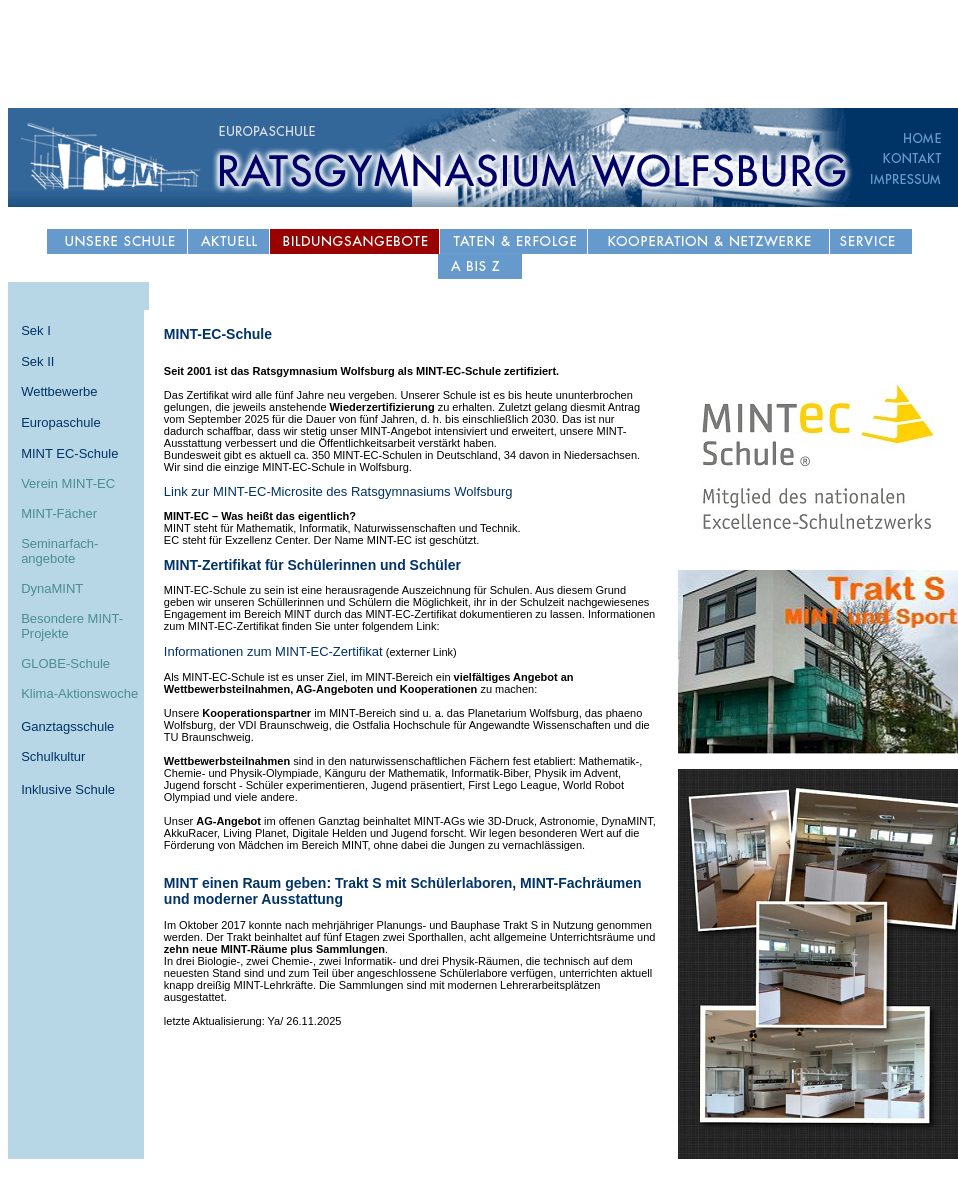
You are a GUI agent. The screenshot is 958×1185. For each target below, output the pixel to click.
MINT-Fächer (59, 513)
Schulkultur (53, 756)
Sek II (37, 361)
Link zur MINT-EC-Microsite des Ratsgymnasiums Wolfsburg (338, 491)
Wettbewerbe (59, 391)
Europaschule (61, 422)
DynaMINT (52, 588)
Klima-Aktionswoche (79, 693)
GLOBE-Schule (65, 663)
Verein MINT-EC (68, 483)
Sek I (36, 330)
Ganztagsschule (67, 726)
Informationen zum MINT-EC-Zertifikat (273, 651)
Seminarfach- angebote (59, 551)
